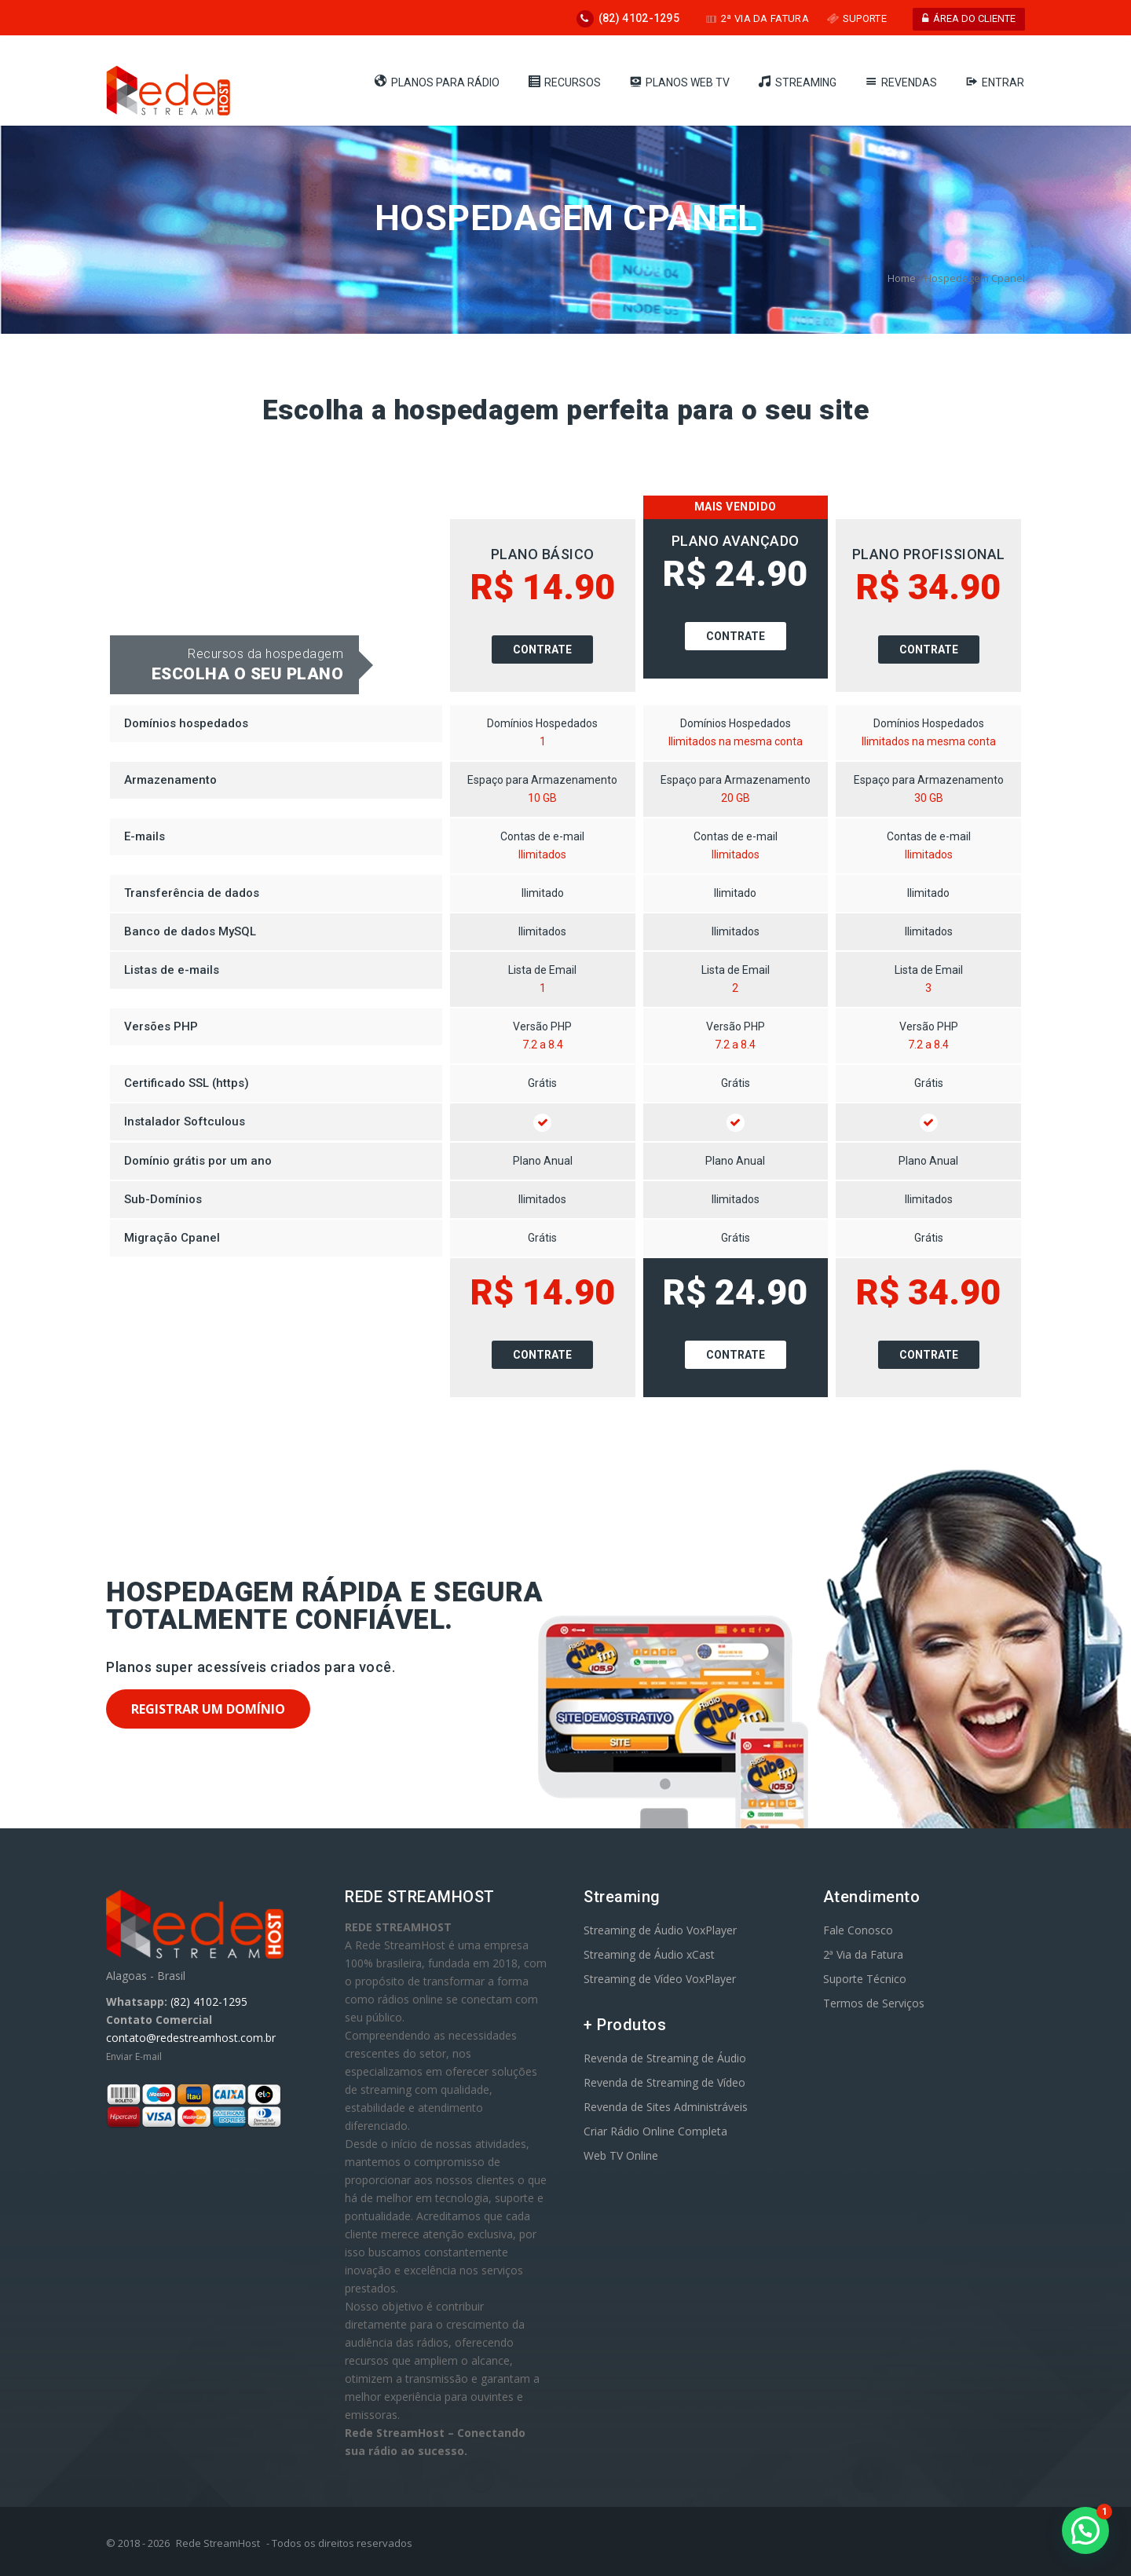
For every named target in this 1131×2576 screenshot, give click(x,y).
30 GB (928, 798)
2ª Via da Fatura (863, 1954)
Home (902, 278)
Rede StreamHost (218, 2543)
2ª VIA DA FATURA (757, 18)
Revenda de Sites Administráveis (666, 2106)
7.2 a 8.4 (542, 1044)
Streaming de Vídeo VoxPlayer (660, 1978)
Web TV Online (621, 2155)
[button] (1085, 2530)
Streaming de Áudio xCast (649, 1954)
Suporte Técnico (864, 1978)
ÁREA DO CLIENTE (969, 18)
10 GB (542, 798)
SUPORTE (857, 18)
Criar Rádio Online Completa (655, 2131)
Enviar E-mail (134, 2056)
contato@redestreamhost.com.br (191, 2037)
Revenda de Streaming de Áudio (665, 2058)
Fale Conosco (858, 1930)
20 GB (735, 798)
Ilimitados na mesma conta (735, 741)
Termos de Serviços (873, 2003)
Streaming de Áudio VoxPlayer (660, 1930)
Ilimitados (542, 854)
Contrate (542, 649)
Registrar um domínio (208, 1709)
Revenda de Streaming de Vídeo (664, 2082)
